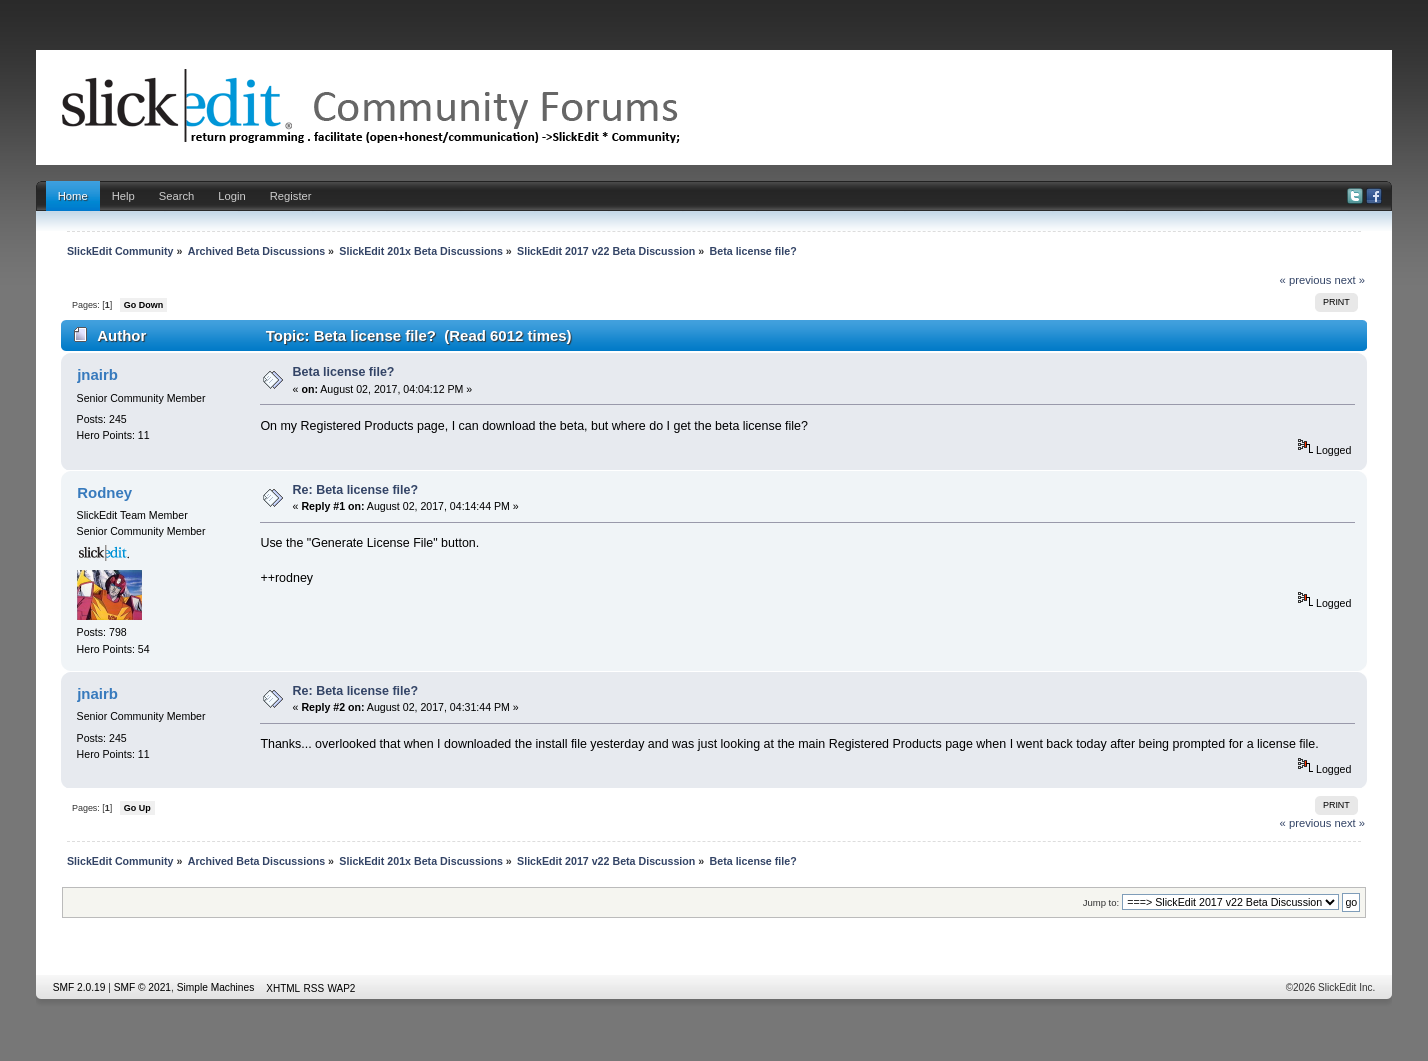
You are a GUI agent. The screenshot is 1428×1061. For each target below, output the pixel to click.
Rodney (104, 492)
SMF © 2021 (142, 987)
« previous (1306, 280)
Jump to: (1101, 902)
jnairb (97, 374)
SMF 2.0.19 (79, 987)
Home (73, 196)
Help (123, 196)
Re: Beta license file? (355, 490)
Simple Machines (216, 987)
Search (177, 196)
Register (291, 196)
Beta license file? (344, 372)
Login (231, 196)
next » (1350, 280)
